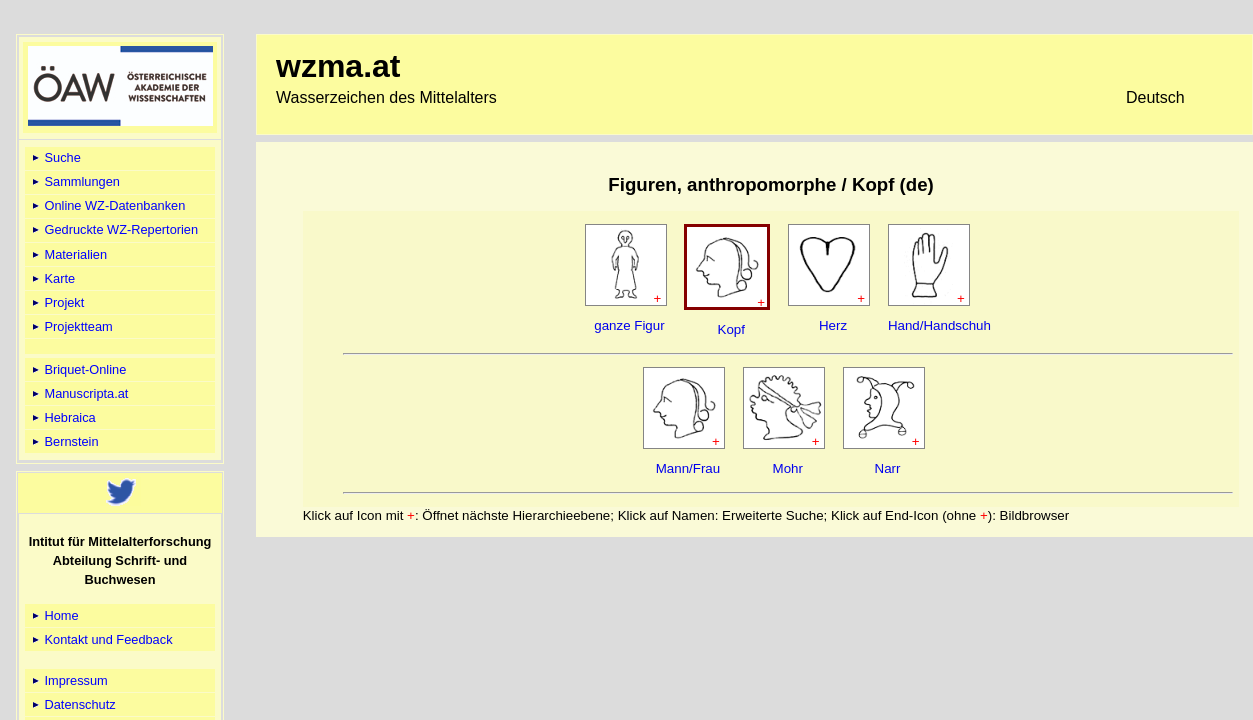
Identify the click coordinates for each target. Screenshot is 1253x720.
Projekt (56, 302)
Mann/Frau (688, 468)
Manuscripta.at (79, 393)
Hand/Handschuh (939, 325)
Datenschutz (72, 704)
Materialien (68, 254)
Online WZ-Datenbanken (107, 205)
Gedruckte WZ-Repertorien (113, 229)
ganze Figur (629, 325)
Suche (55, 157)
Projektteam (71, 326)
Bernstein (64, 441)
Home (54, 615)
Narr (888, 468)
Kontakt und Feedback (101, 639)
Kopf (731, 329)
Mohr (788, 468)
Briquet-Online (77, 369)
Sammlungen (74, 181)
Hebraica (62, 417)
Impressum (68, 680)
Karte (52, 278)
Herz (833, 325)
